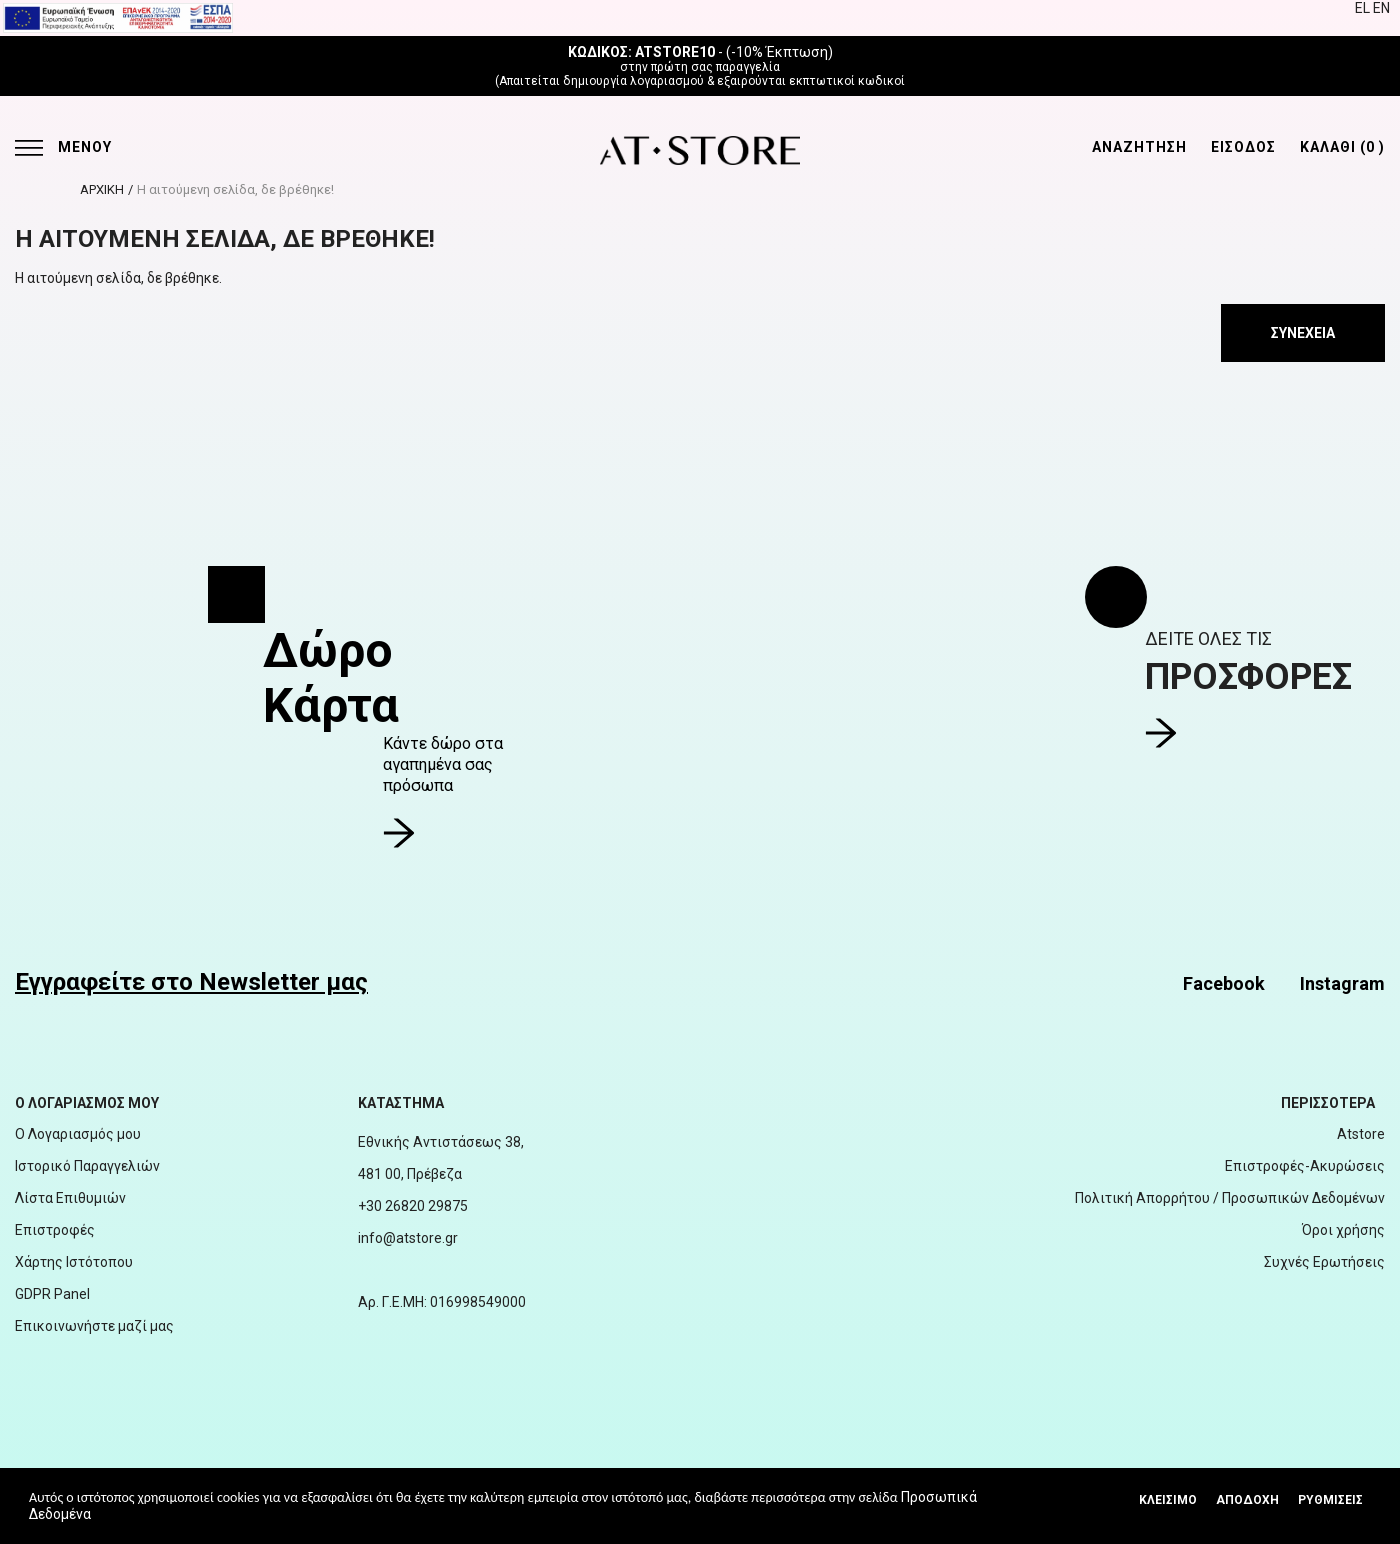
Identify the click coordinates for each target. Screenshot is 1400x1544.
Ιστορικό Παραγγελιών (87, 1166)
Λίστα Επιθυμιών (70, 1198)
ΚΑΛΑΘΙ (1342, 147)
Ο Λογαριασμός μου (78, 1134)
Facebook (1224, 983)
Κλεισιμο (1168, 1500)
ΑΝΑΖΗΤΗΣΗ (1139, 147)
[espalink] (118, 17)
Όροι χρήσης (1343, 1230)
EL (1364, 8)
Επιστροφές (55, 1230)
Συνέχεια (1303, 333)
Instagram (1342, 983)
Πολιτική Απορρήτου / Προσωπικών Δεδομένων (1230, 1198)
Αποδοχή (1247, 1500)
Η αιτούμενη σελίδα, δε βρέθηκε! (235, 189)
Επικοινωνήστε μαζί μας (94, 1326)
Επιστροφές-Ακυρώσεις (1305, 1166)
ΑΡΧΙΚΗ (102, 189)
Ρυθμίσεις (1330, 1500)
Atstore (1361, 1134)
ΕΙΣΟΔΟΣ (1243, 147)
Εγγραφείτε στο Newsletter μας (191, 982)
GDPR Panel (52, 1294)
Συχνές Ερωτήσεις (1324, 1262)
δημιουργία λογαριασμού (633, 81)
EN (1381, 8)
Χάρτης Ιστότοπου (74, 1262)
